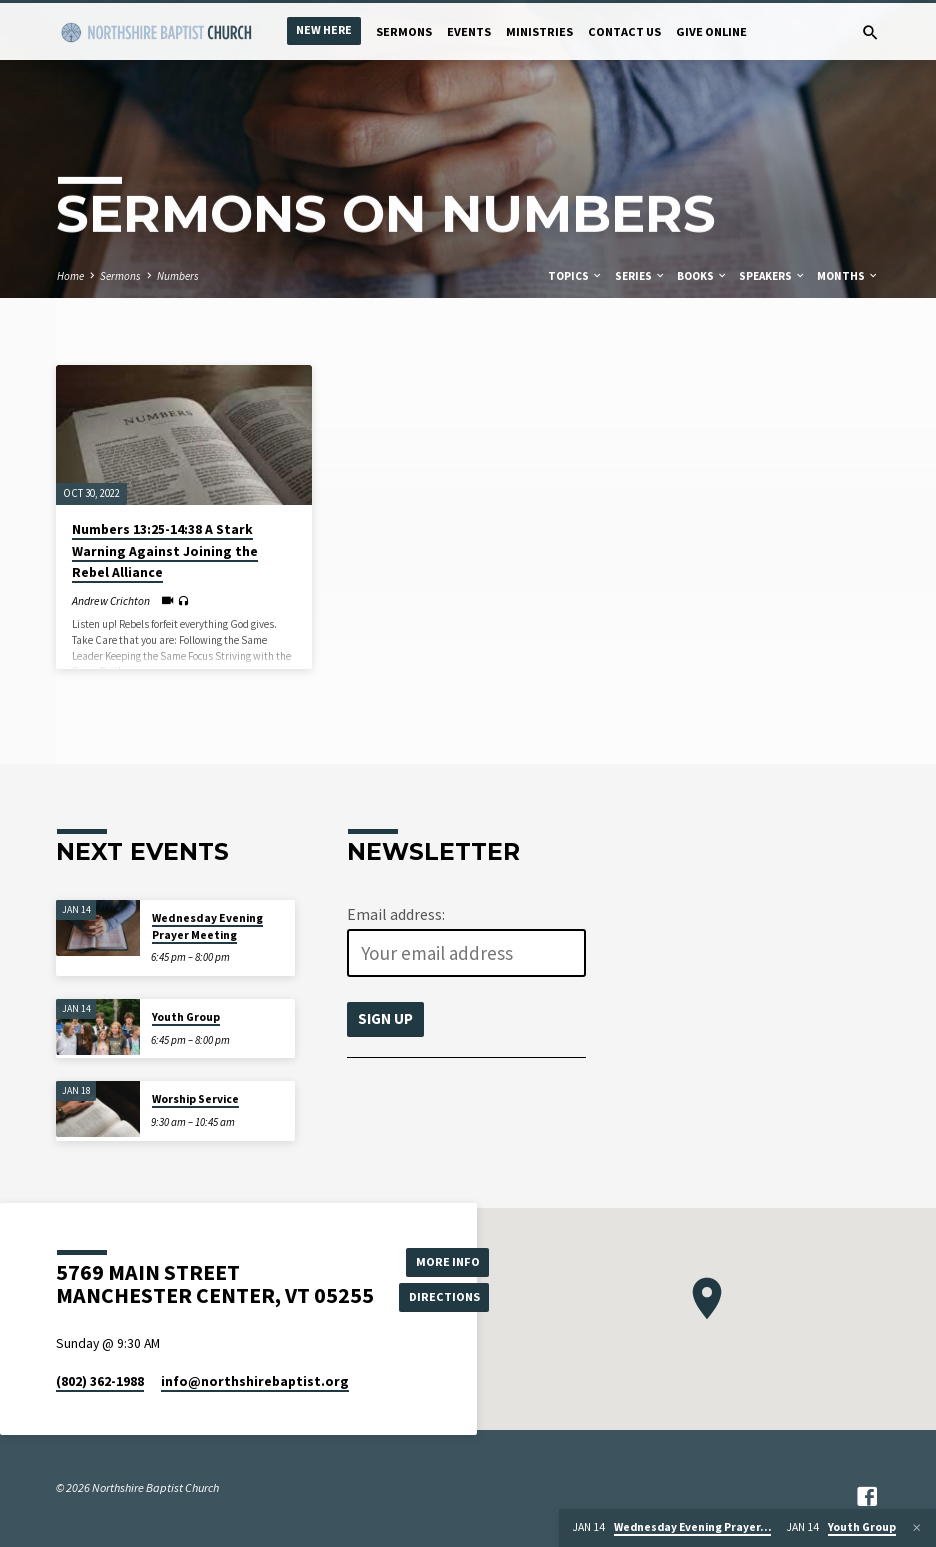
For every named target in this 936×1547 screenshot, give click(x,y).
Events (469, 31)
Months (848, 276)
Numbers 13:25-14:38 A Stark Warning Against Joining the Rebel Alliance (165, 551)
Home (70, 276)
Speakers (772, 276)
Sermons (404, 31)
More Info (445, 1260)
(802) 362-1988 (100, 1381)
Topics (575, 276)
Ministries (539, 31)
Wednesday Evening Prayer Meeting (207, 926)
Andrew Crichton (111, 601)
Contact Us (624, 31)
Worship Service (195, 1099)
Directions (445, 1296)
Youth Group (186, 1017)
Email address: (396, 914)
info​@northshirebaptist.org (255, 1381)
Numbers (178, 276)
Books (702, 276)
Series (640, 276)
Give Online (711, 31)
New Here (324, 29)
